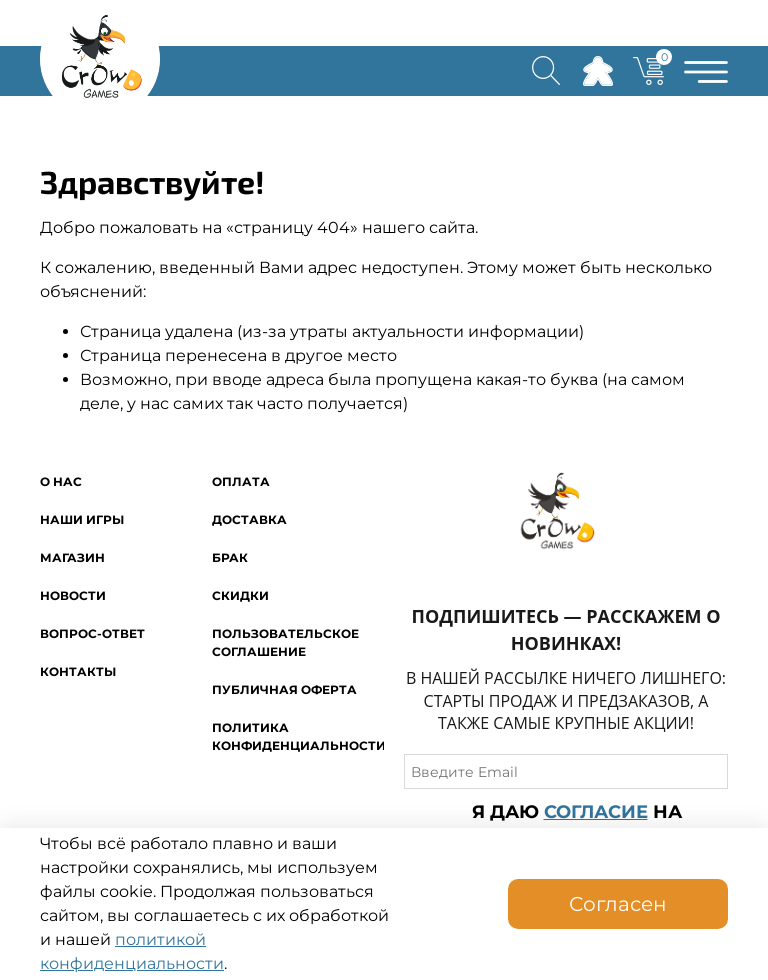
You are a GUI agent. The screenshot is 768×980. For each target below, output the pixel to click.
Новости (73, 595)
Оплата (241, 481)
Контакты (78, 671)
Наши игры (82, 519)
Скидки (240, 595)
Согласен (618, 904)
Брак (230, 557)
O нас (61, 481)
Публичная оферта (284, 689)
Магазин (72, 557)
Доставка (249, 519)
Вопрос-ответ (92, 633)
